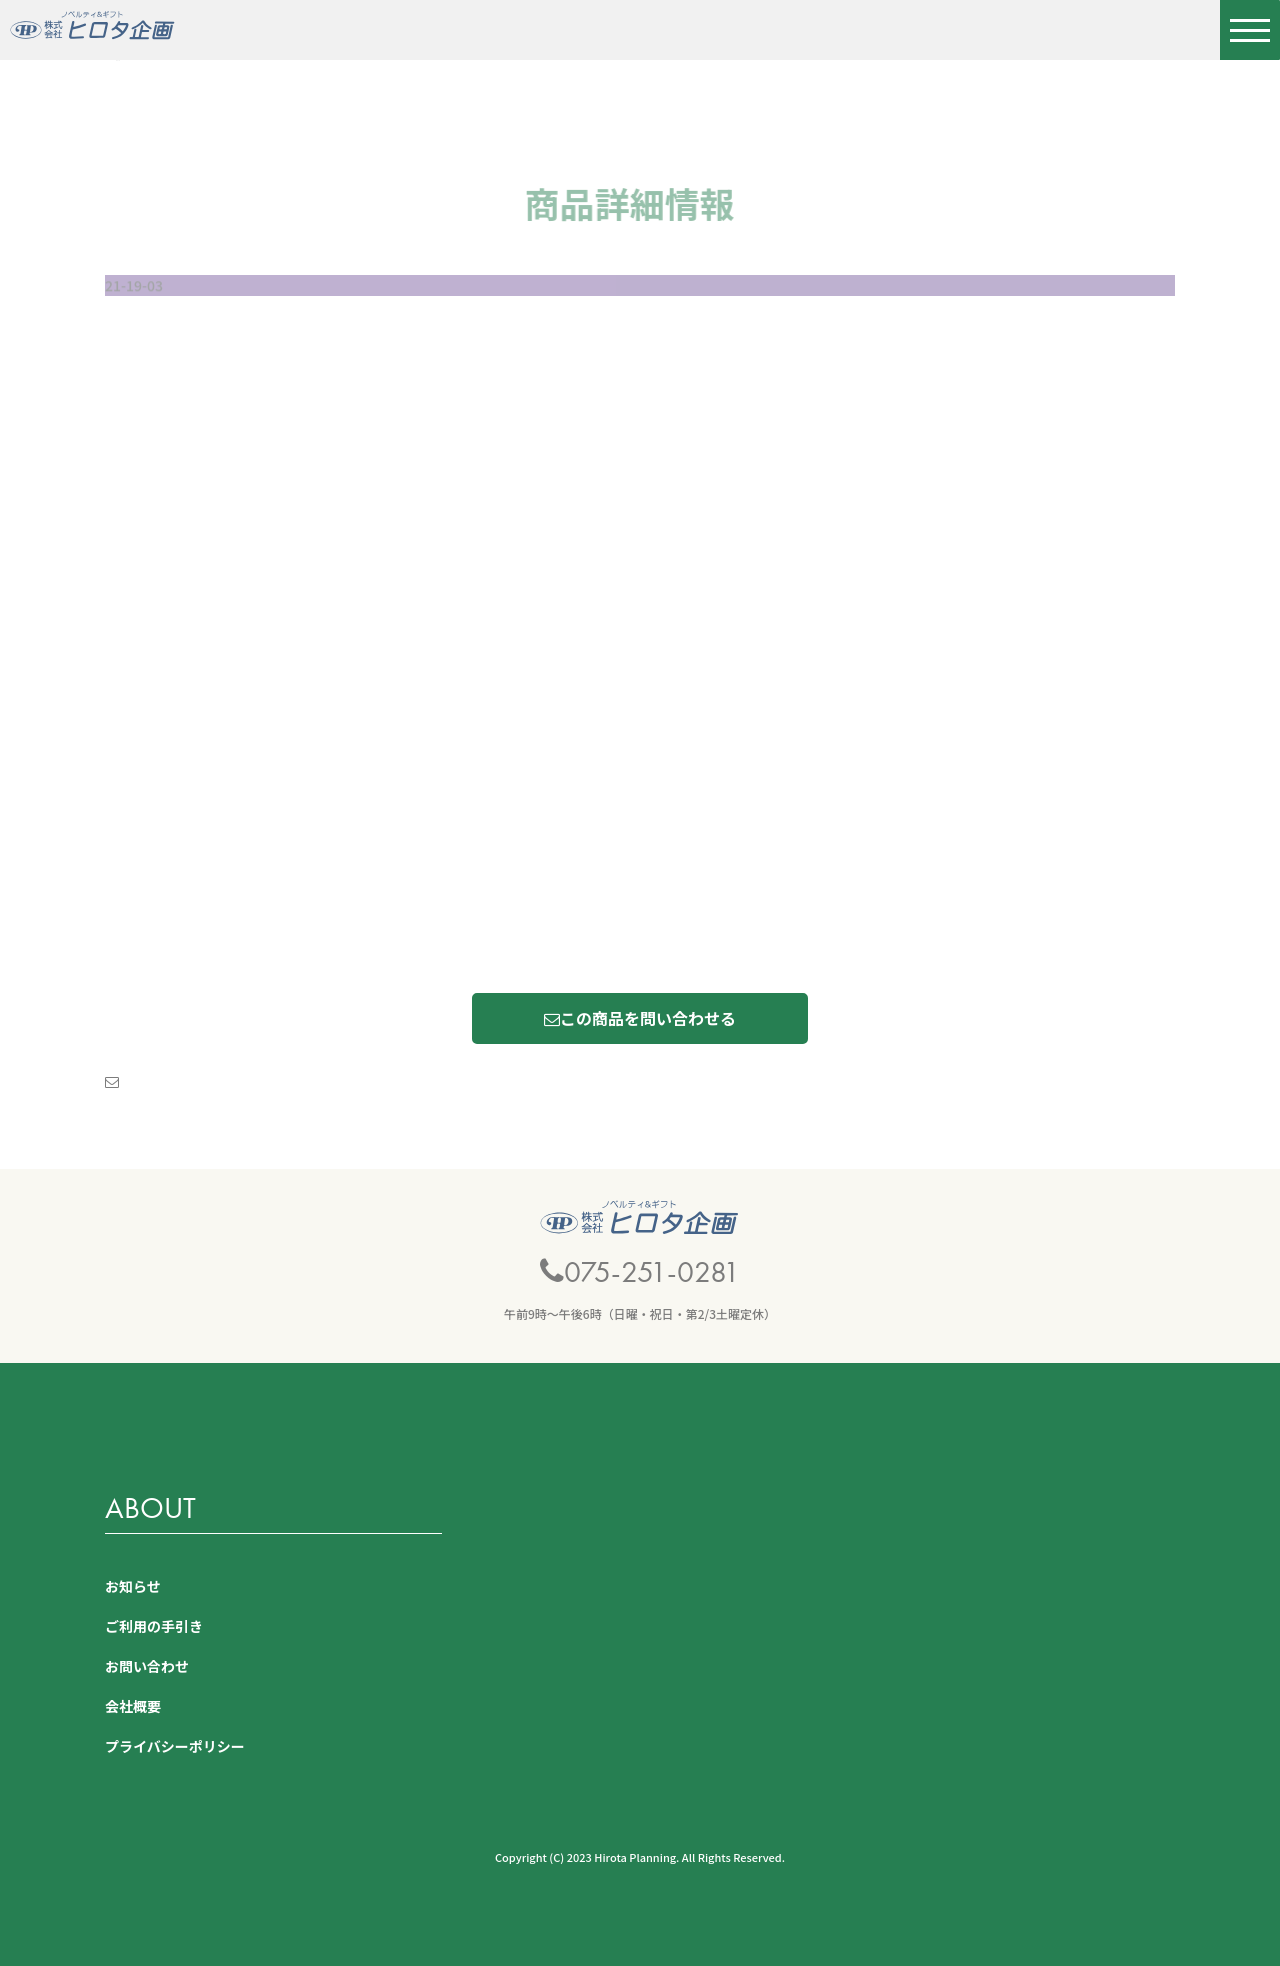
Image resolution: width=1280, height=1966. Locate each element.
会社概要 (133, 1706)
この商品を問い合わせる (640, 1018)
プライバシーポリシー (175, 1746)
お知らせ (133, 1586)
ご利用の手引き (154, 1626)
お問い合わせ (147, 1666)
